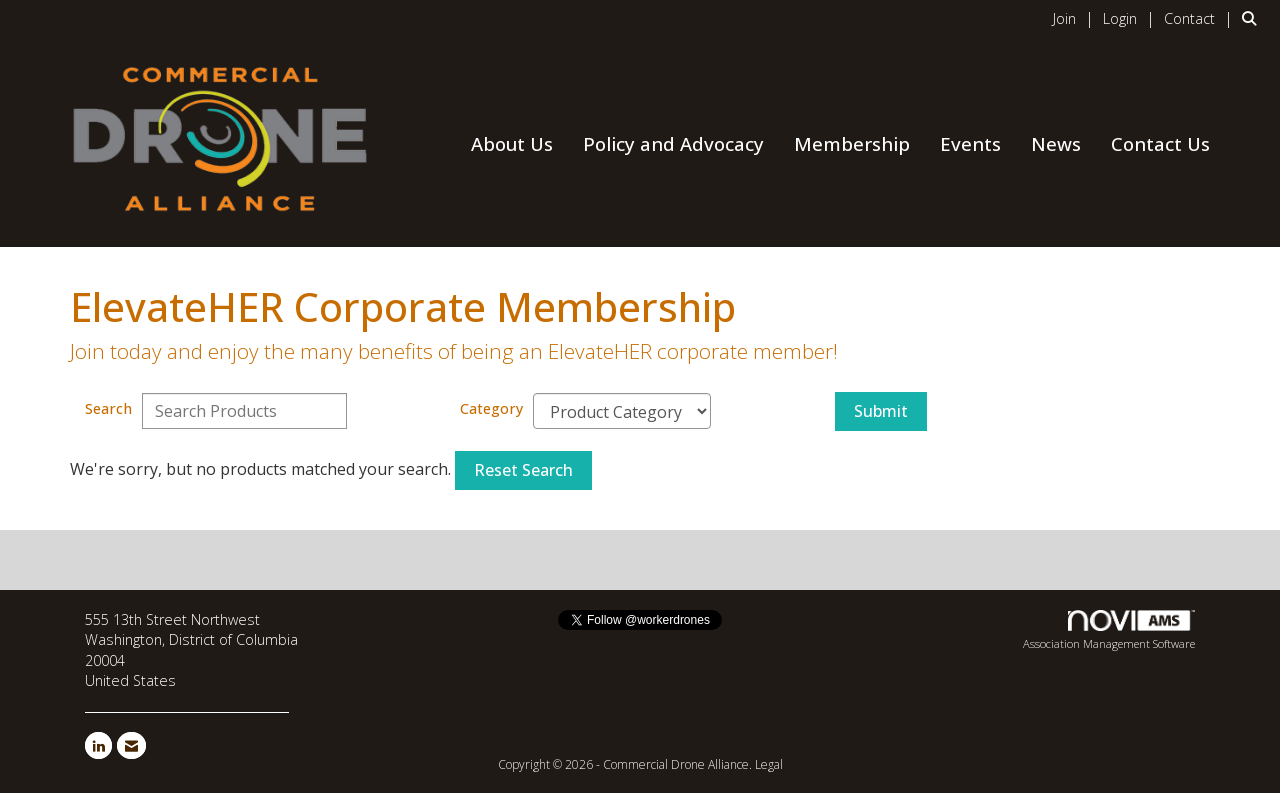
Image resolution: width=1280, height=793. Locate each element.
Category (491, 408)
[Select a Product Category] (622, 411)
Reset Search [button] (523, 470)
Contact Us (1160, 143)
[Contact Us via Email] (131, 745)
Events (970, 143)
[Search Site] (1253, 18)
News (1056, 143)
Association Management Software (1109, 631)
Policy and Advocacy (673, 143)
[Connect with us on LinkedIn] (98, 745)
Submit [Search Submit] (881, 411)
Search (108, 408)
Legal (769, 764)
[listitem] (1076, 18)
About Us (512, 143)
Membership (852, 143)
